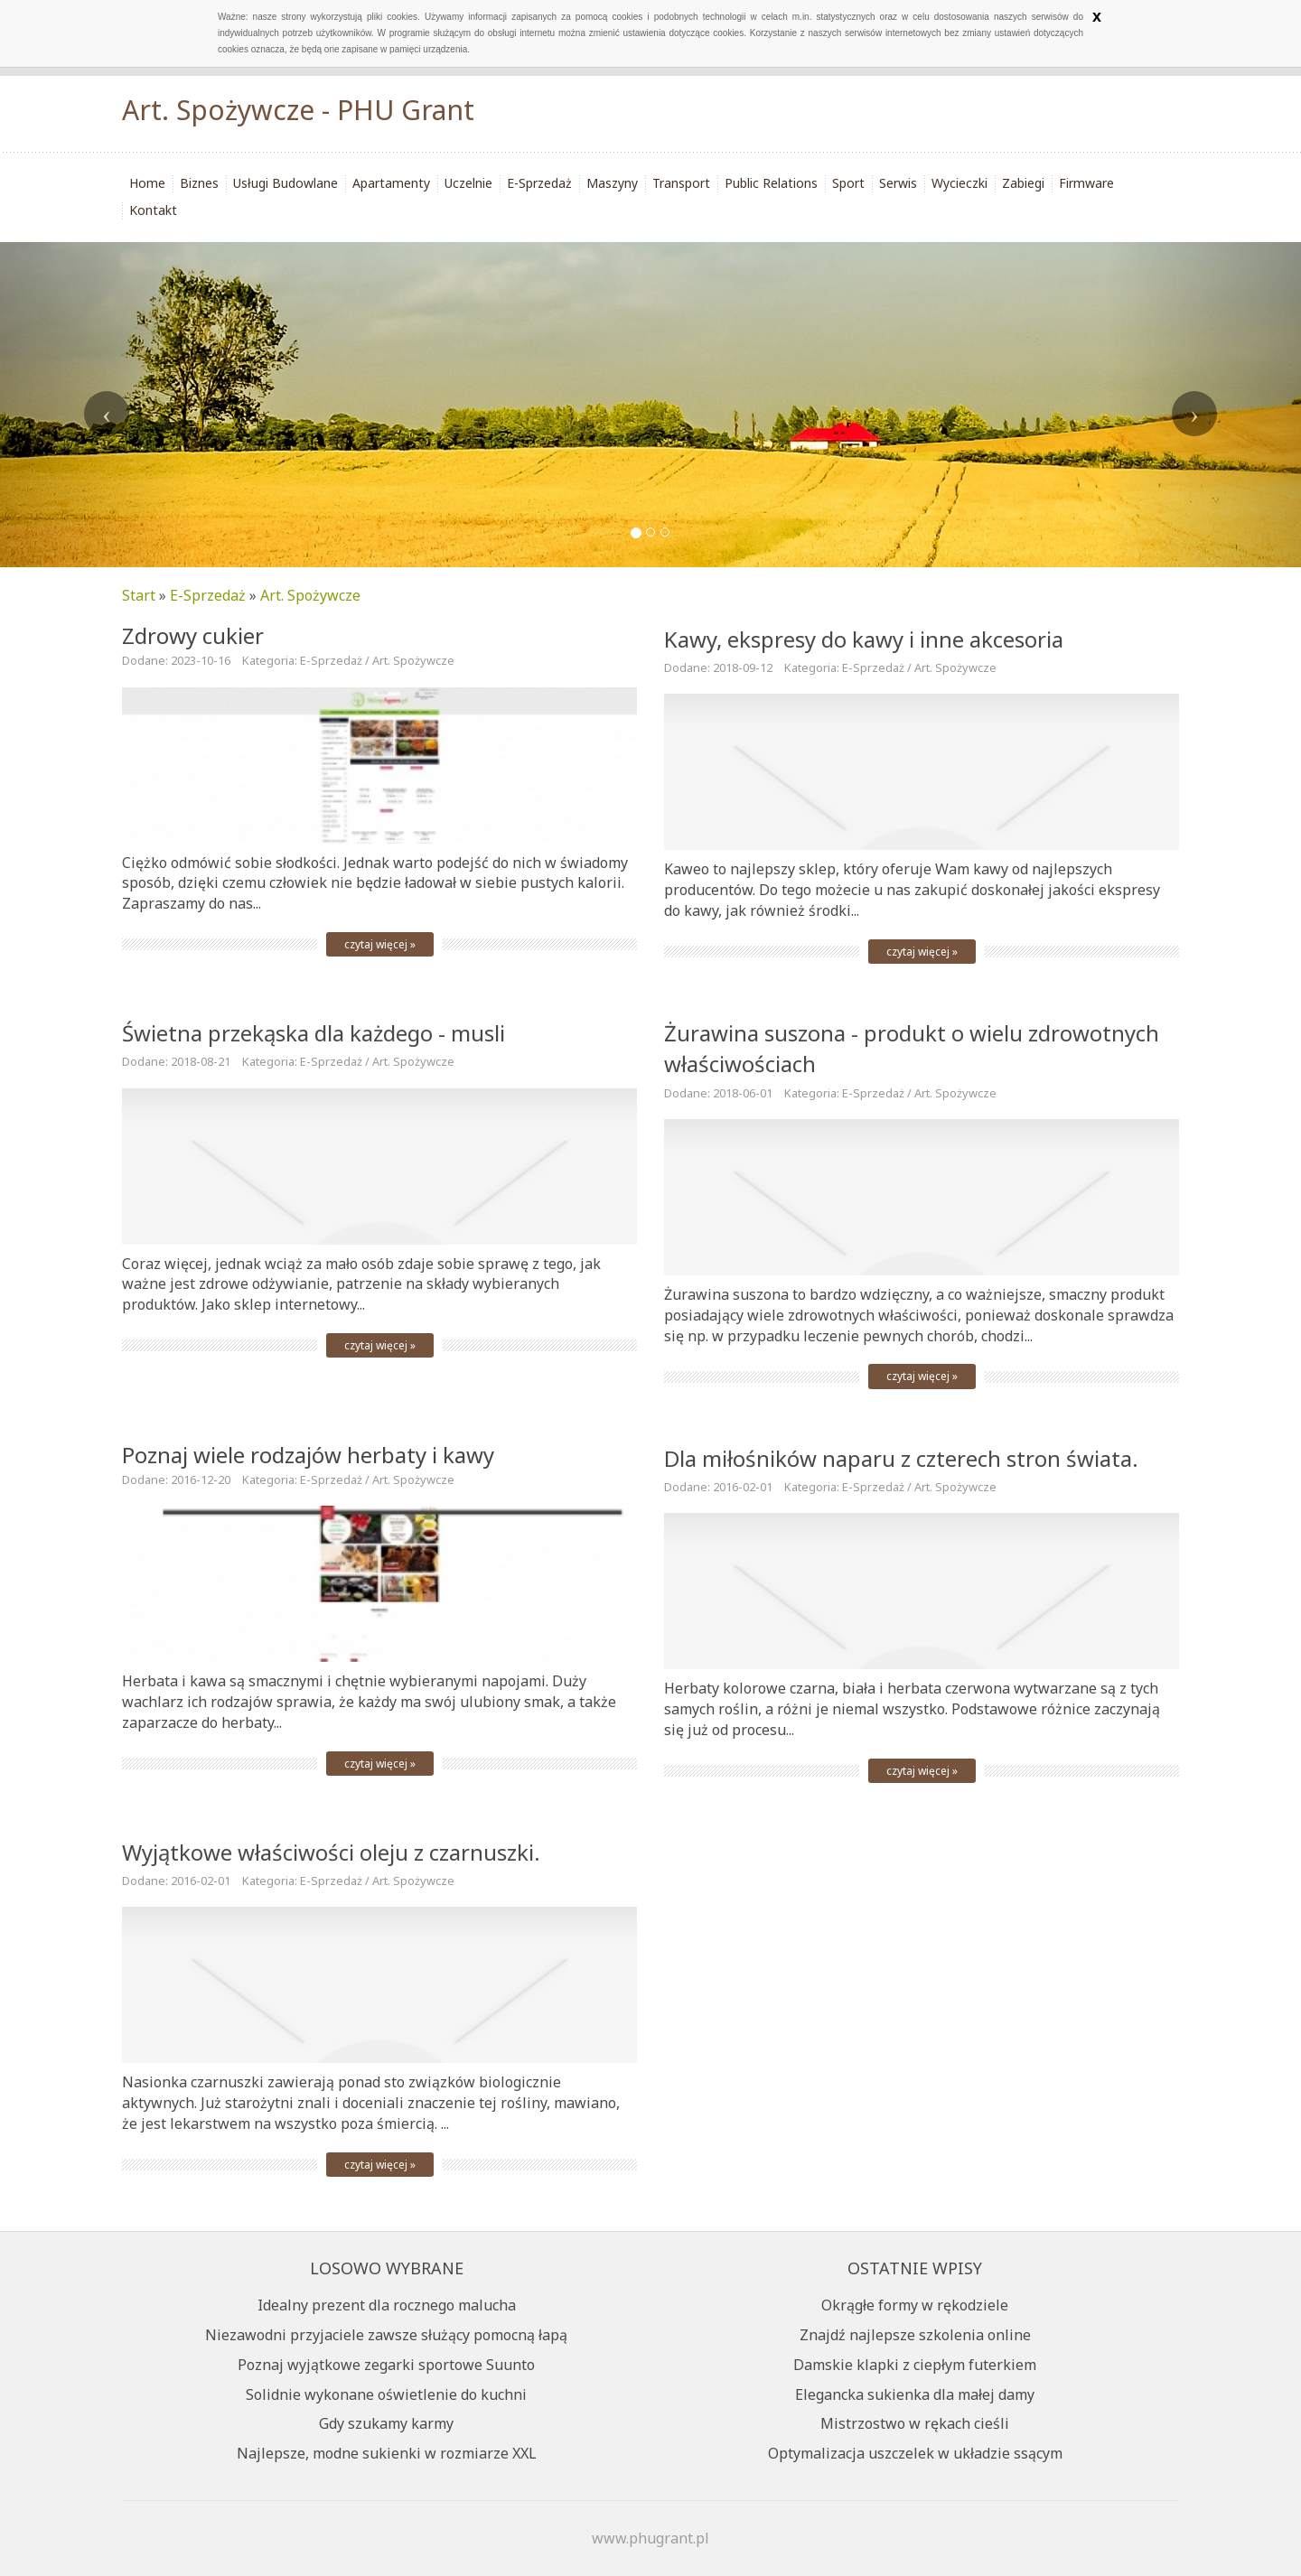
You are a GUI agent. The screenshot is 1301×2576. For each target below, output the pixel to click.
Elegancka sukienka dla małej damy (914, 2394)
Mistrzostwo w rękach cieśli (914, 2423)
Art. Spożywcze (310, 595)
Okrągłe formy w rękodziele (914, 2305)
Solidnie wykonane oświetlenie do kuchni (386, 2394)
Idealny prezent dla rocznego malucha (386, 2305)
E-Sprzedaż (208, 595)
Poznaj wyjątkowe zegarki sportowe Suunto (386, 2365)
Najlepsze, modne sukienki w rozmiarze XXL (387, 2453)
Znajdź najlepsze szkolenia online (915, 2335)
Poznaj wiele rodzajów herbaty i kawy (308, 1455)
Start (138, 595)
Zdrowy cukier (193, 635)
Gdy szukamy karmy (386, 2423)
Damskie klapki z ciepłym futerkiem (914, 2365)
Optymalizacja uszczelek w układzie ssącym (915, 2453)
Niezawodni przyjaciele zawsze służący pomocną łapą (386, 2335)
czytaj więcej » (380, 944)
